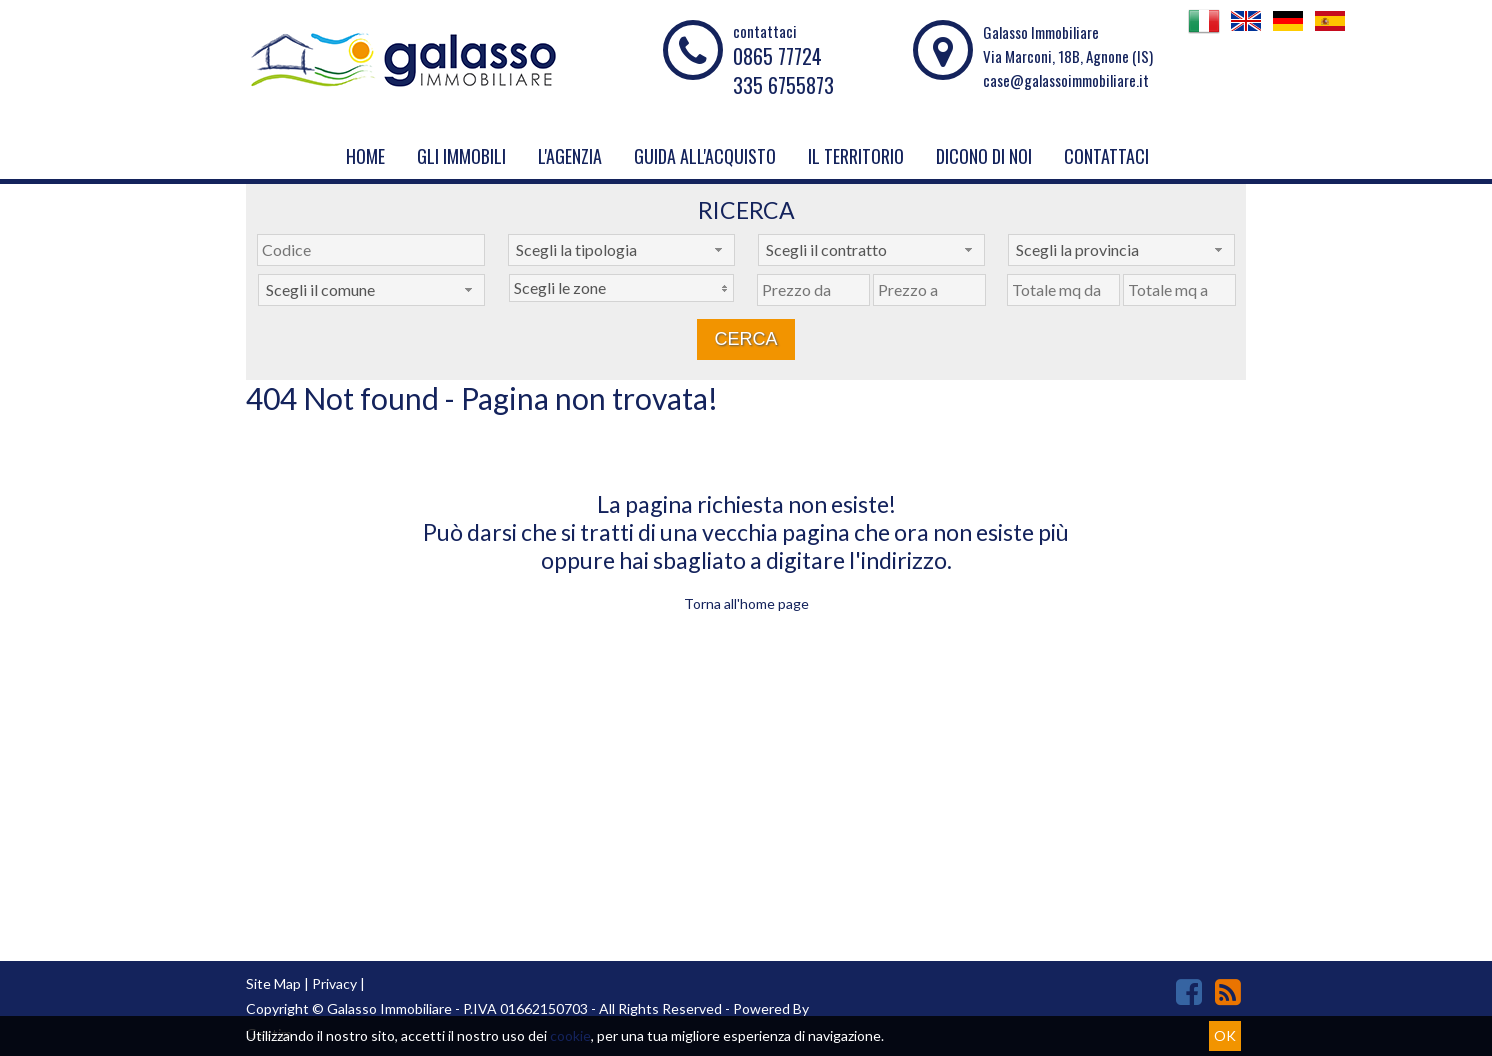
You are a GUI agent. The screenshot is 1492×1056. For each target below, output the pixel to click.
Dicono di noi (984, 156)
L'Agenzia (570, 156)
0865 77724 (777, 56)
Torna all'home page (746, 603)
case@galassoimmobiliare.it (1066, 80)
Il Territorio (856, 156)
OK (1225, 1035)
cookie (570, 1035)
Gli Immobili (461, 156)
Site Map (273, 983)
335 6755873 (783, 85)
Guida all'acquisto (705, 156)
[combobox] (621, 250)
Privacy (334, 983)
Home (365, 156)
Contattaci (1106, 156)
